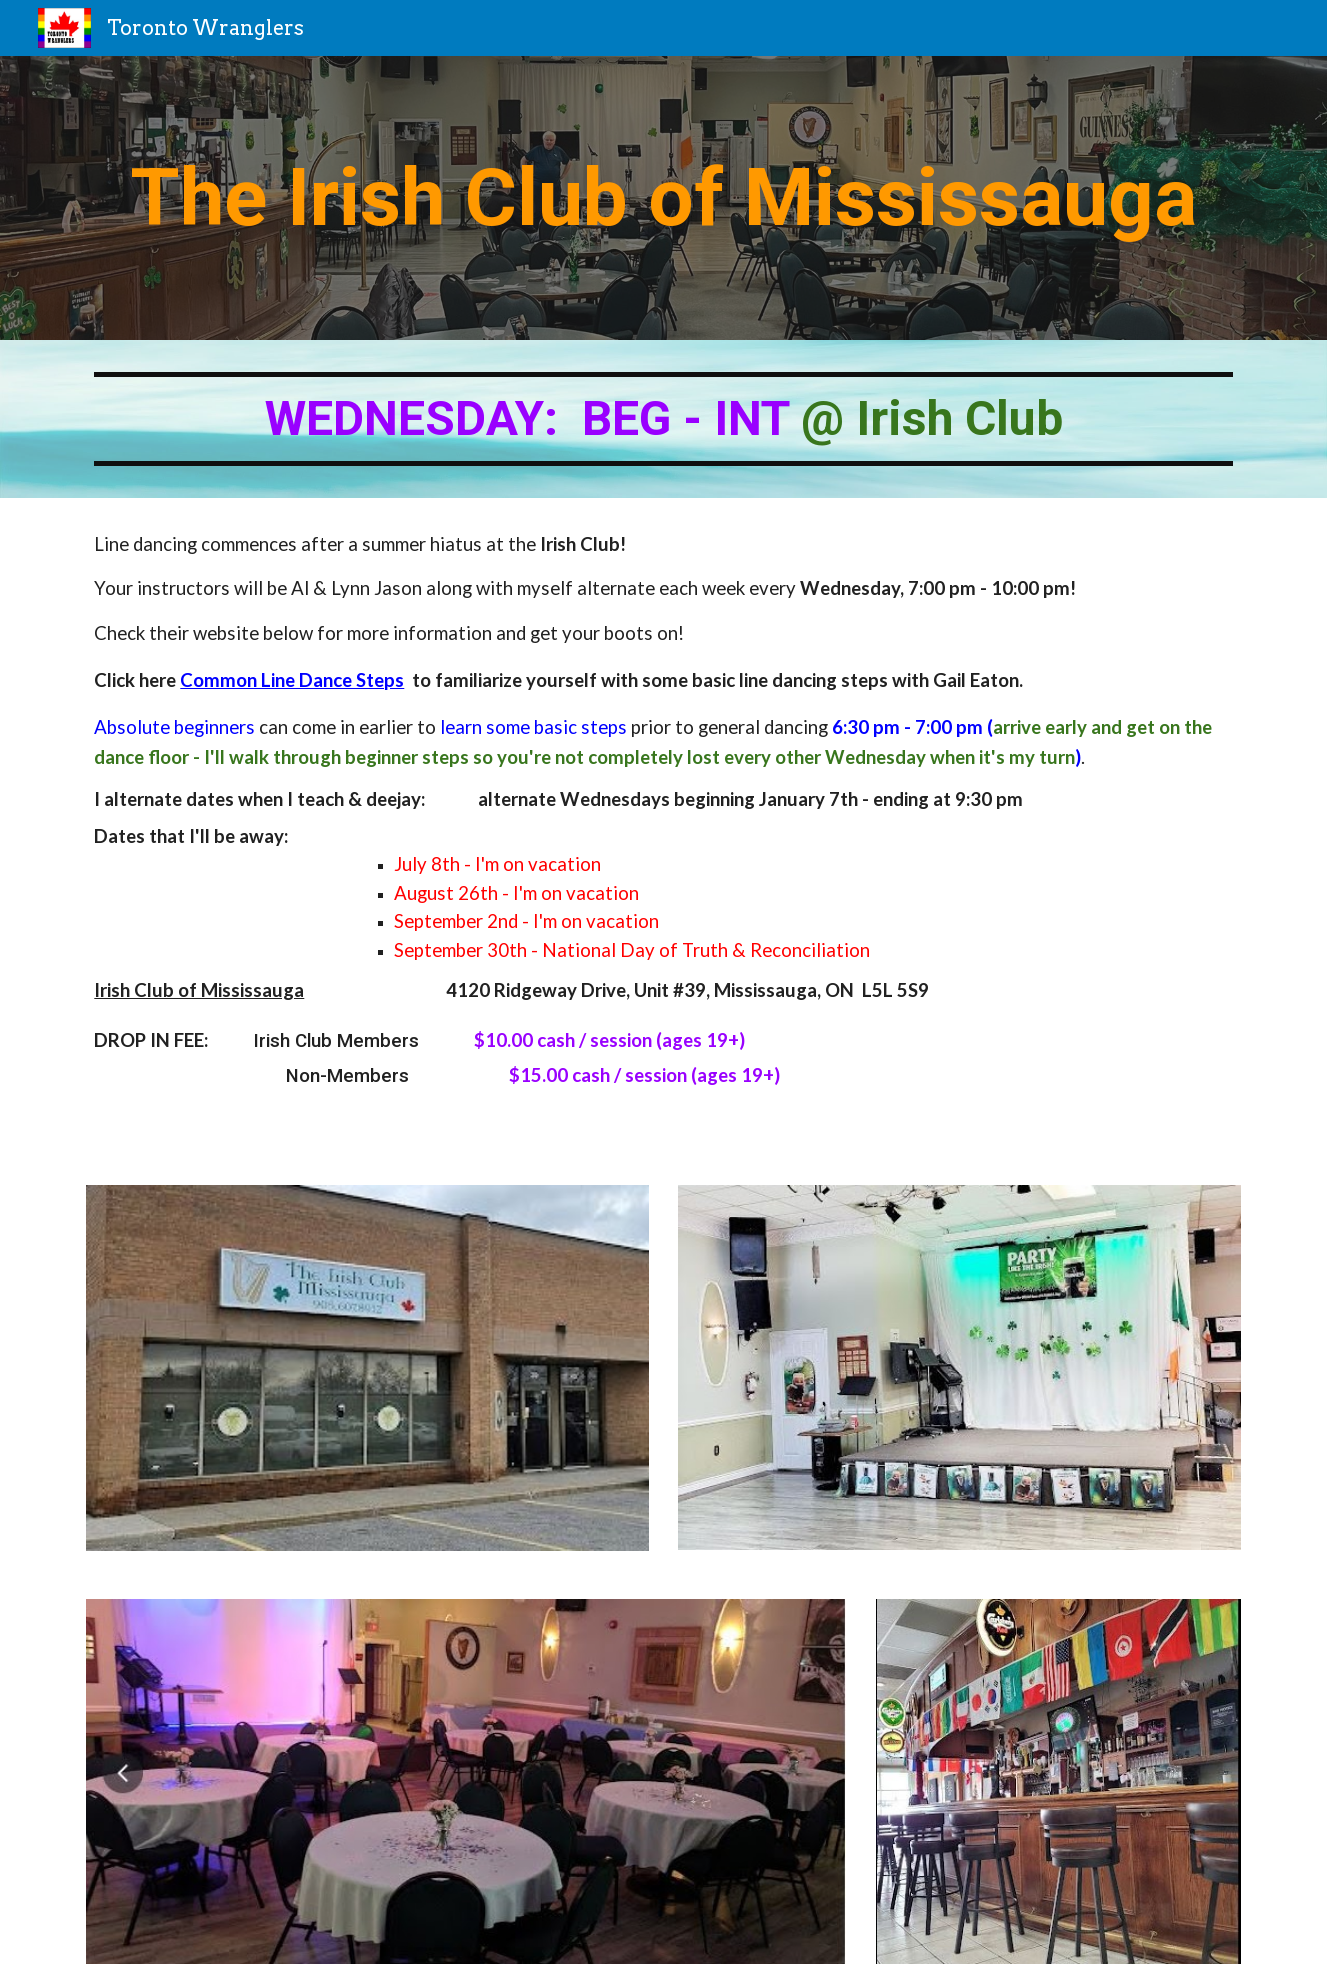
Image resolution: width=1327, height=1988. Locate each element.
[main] (663, 198)
